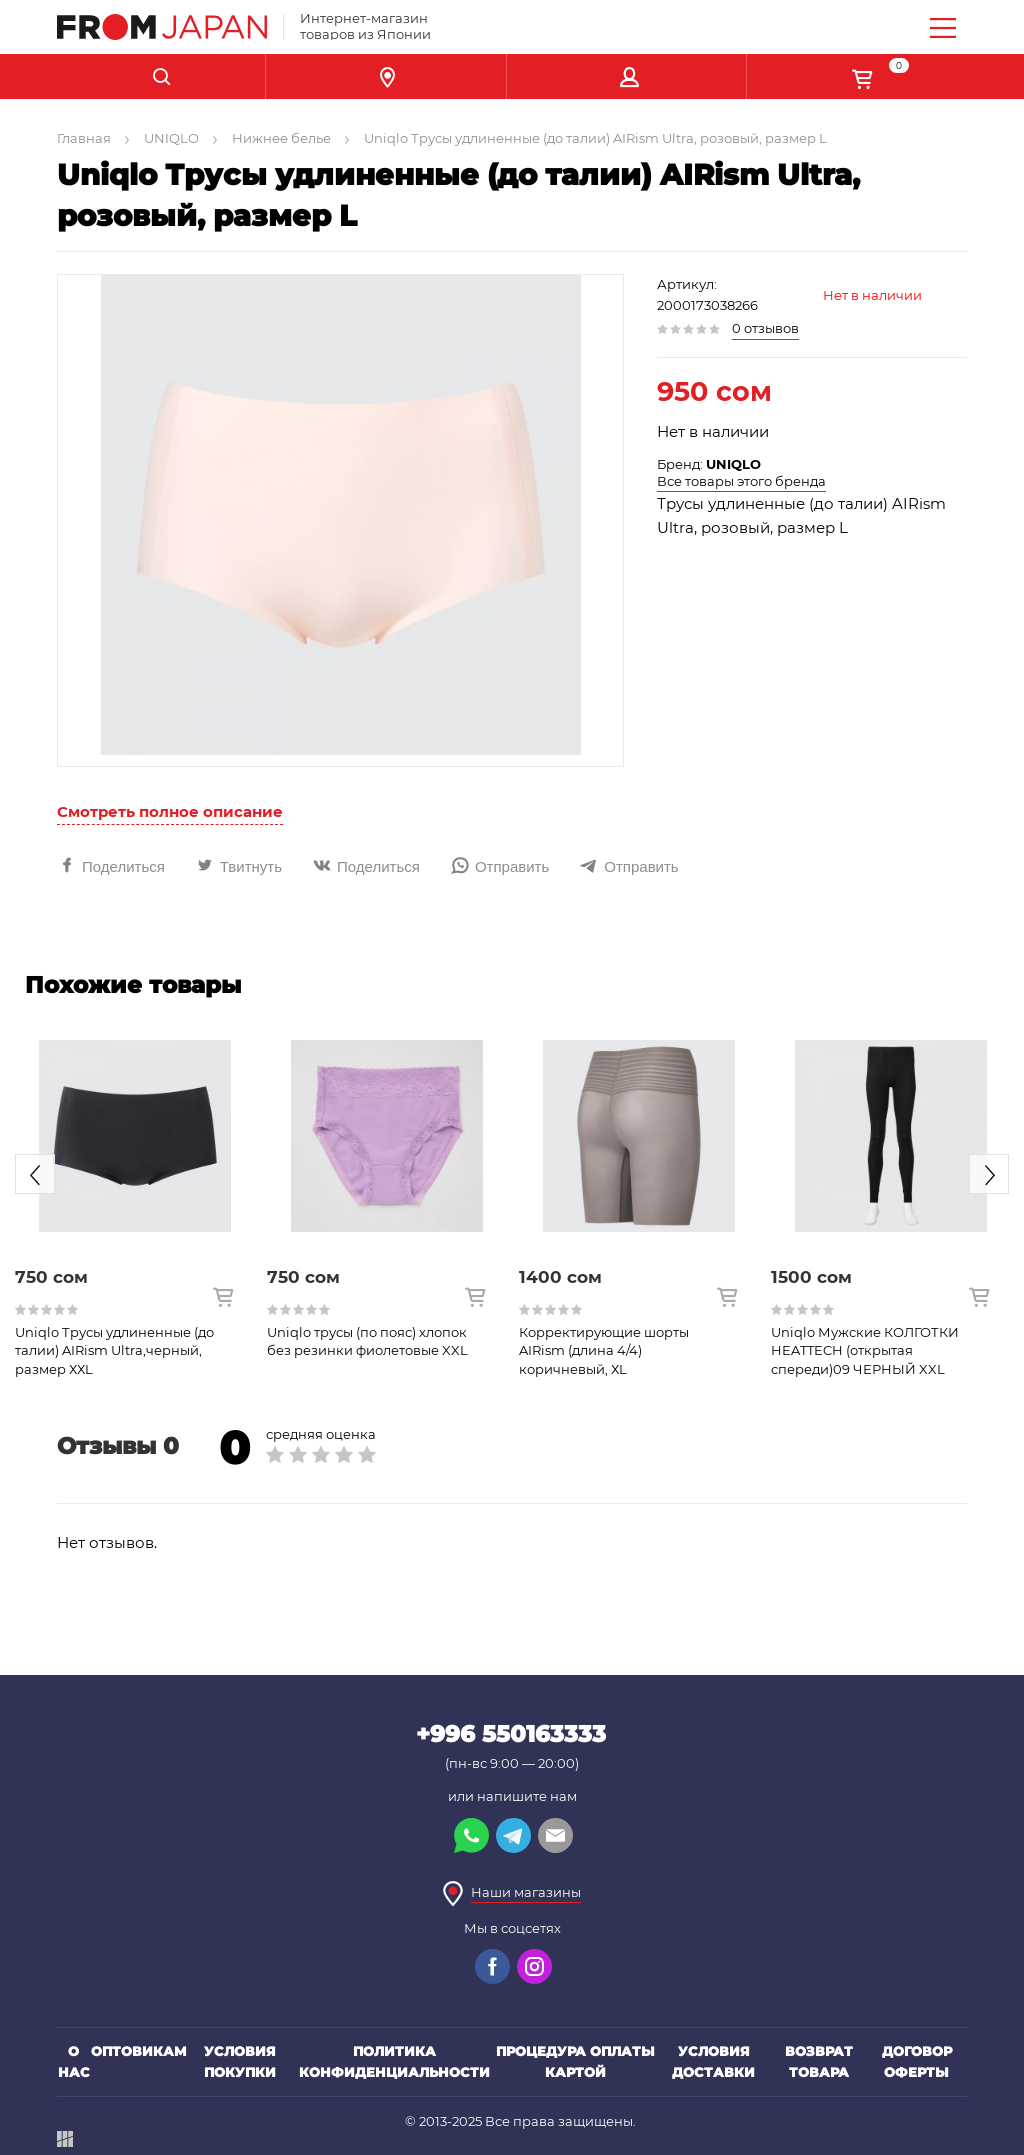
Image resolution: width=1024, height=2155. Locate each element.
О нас (74, 2061)
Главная (84, 138)
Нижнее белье (281, 138)
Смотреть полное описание (170, 811)
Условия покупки (240, 2061)
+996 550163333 (511, 1734)
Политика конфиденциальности (394, 2061)
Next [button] (989, 1174)
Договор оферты (917, 2061)
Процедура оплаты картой (575, 2061)
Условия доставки (713, 2061)
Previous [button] (35, 1174)
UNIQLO (171, 138)
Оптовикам (139, 2051)
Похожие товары (133, 985)
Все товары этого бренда (741, 481)
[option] (135, 1194)
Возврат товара (819, 2061)
